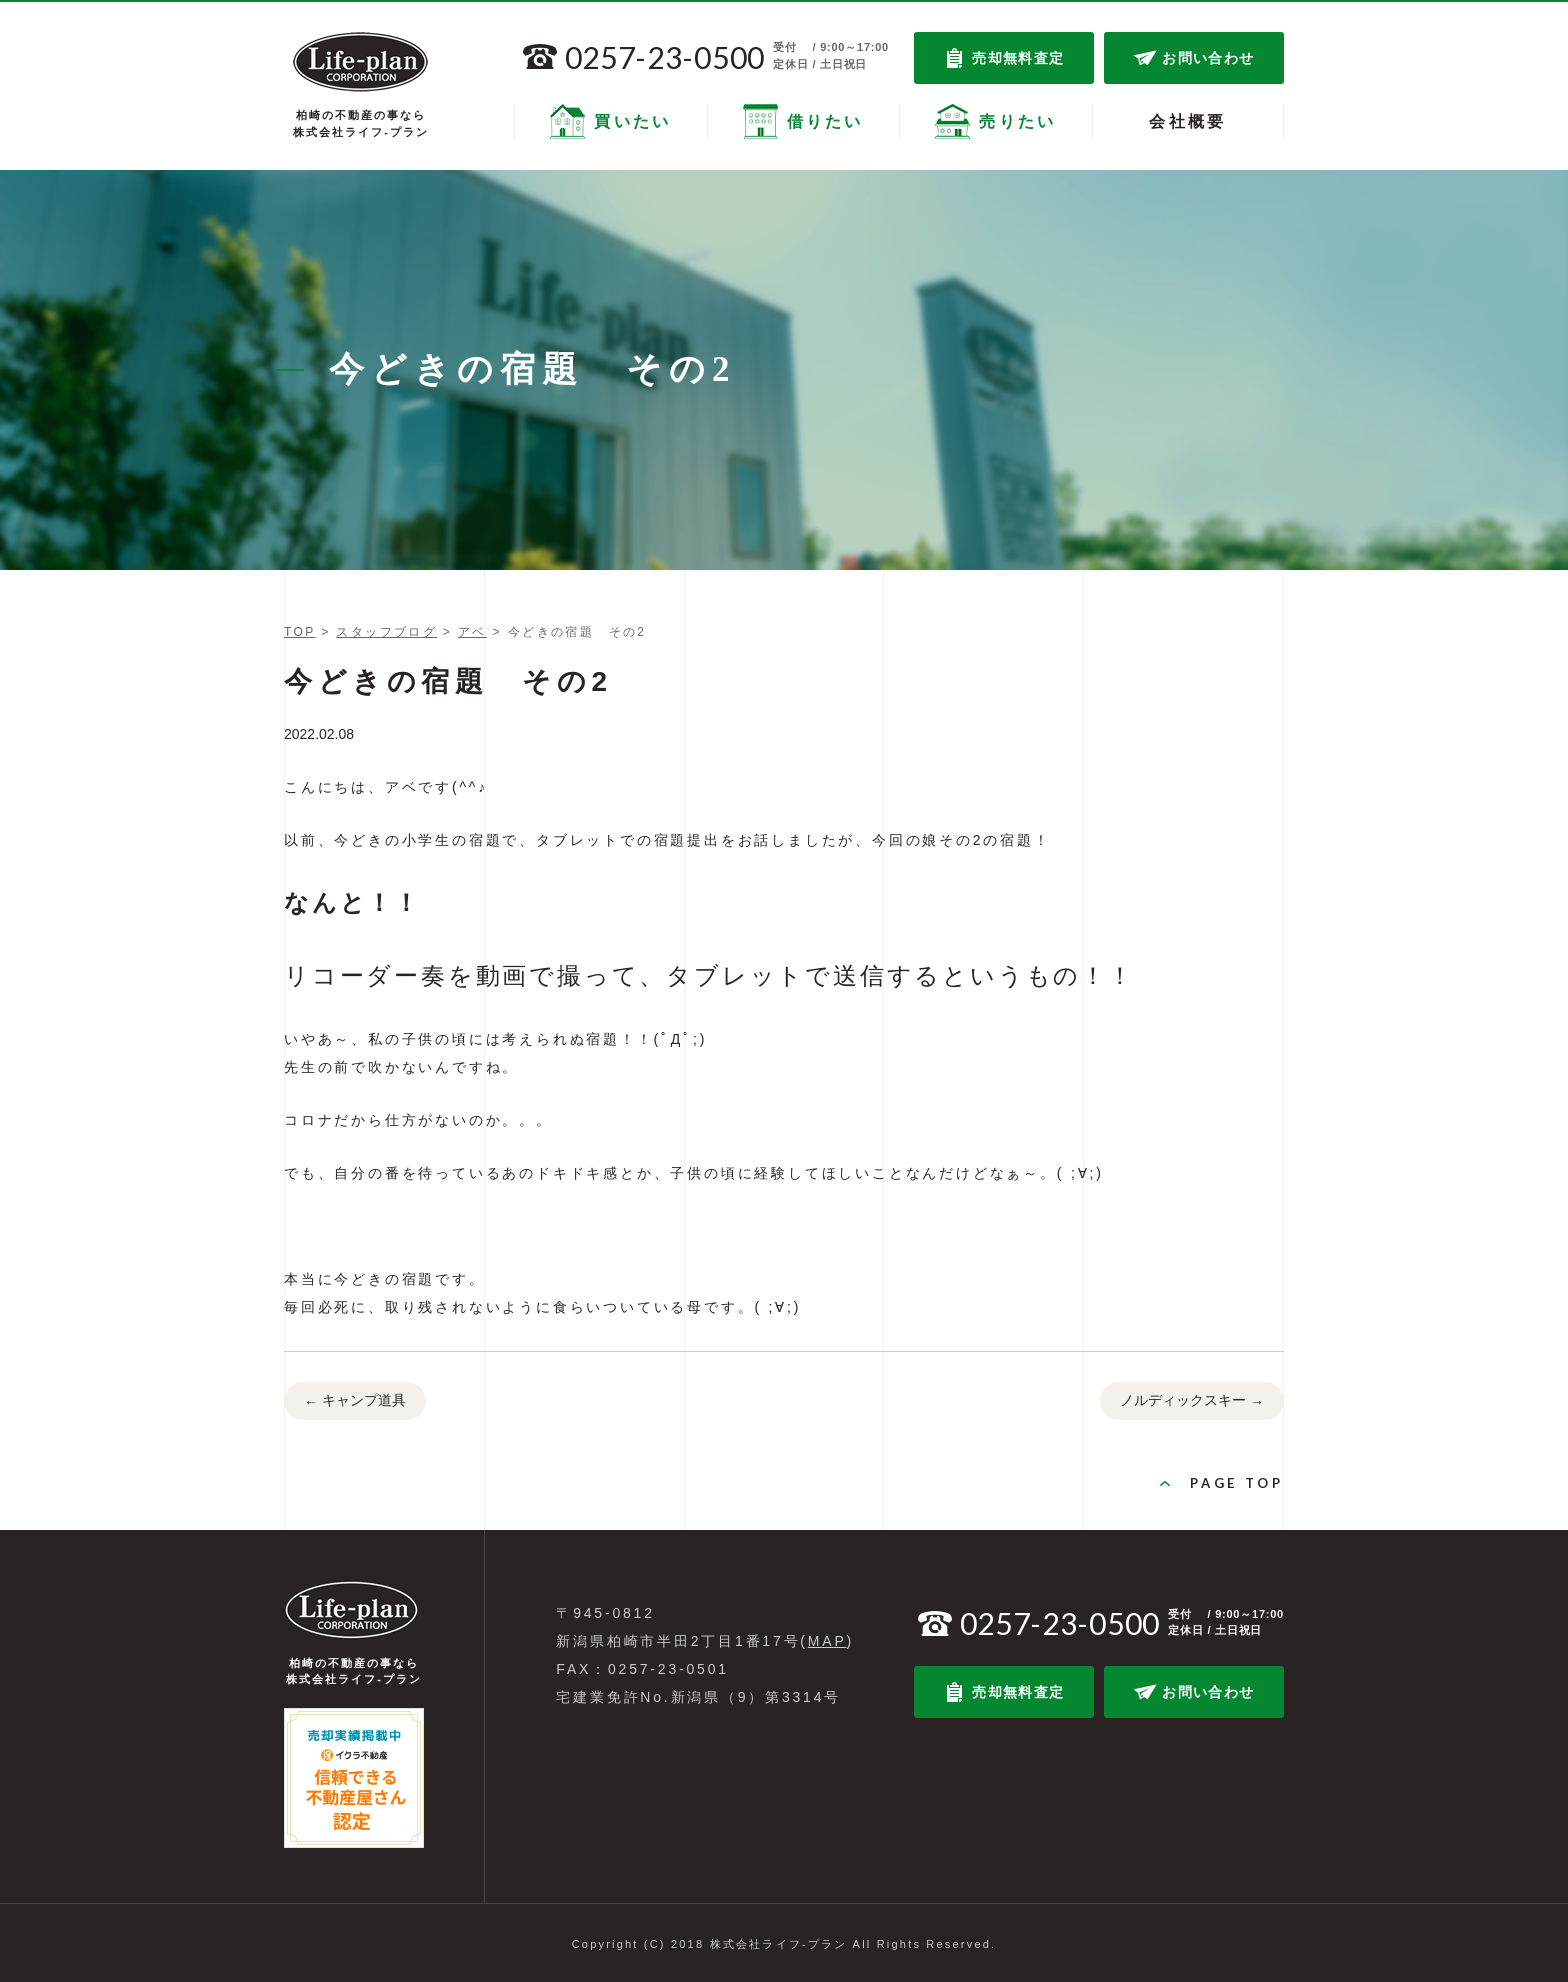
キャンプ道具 (355, 1402)
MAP (827, 1641)
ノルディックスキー (1192, 1402)
